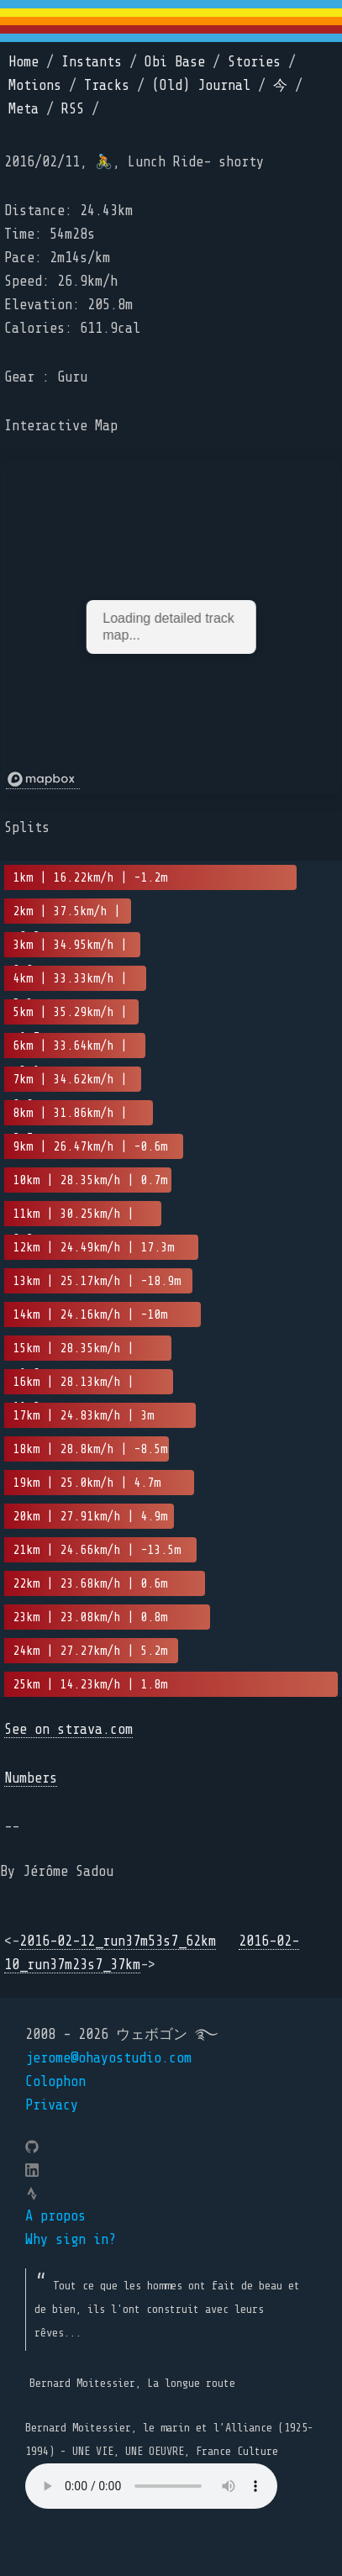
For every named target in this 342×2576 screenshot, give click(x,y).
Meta (23, 109)
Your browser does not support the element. (151, 2486)
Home (23, 62)
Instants (91, 62)
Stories (254, 62)
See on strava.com (68, 1729)
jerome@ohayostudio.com (108, 2058)
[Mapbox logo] (43, 779)
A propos (55, 2216)
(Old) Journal (201, 85)
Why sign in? (70, 2239)
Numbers (30, 1778)
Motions (34, 85)
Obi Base (175, 62)
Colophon (55, 2081)
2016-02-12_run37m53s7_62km (117, 1941)
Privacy (51, 2105)
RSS (72, 109)
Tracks (106, 85)
